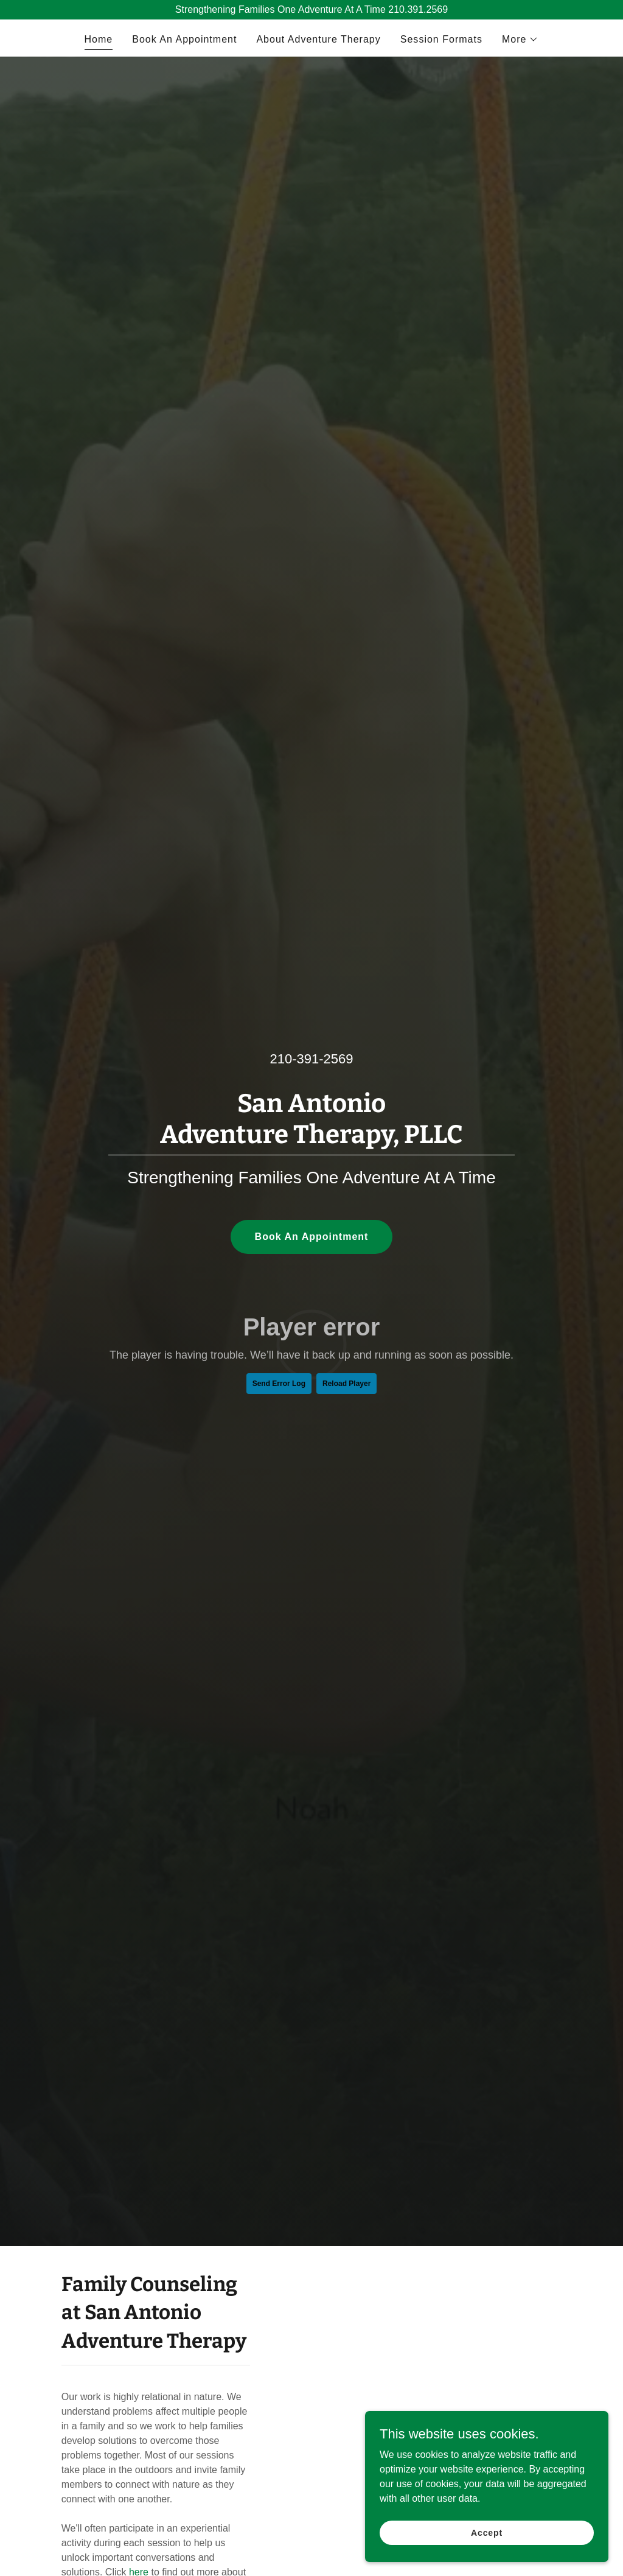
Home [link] (99, 39)
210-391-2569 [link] (311, 1058)
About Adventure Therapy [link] (318, 39)
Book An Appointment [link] (184, 39)
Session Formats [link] (441, 39)
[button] (520, 39)
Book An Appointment (312, 1236)
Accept (487, 2532)
